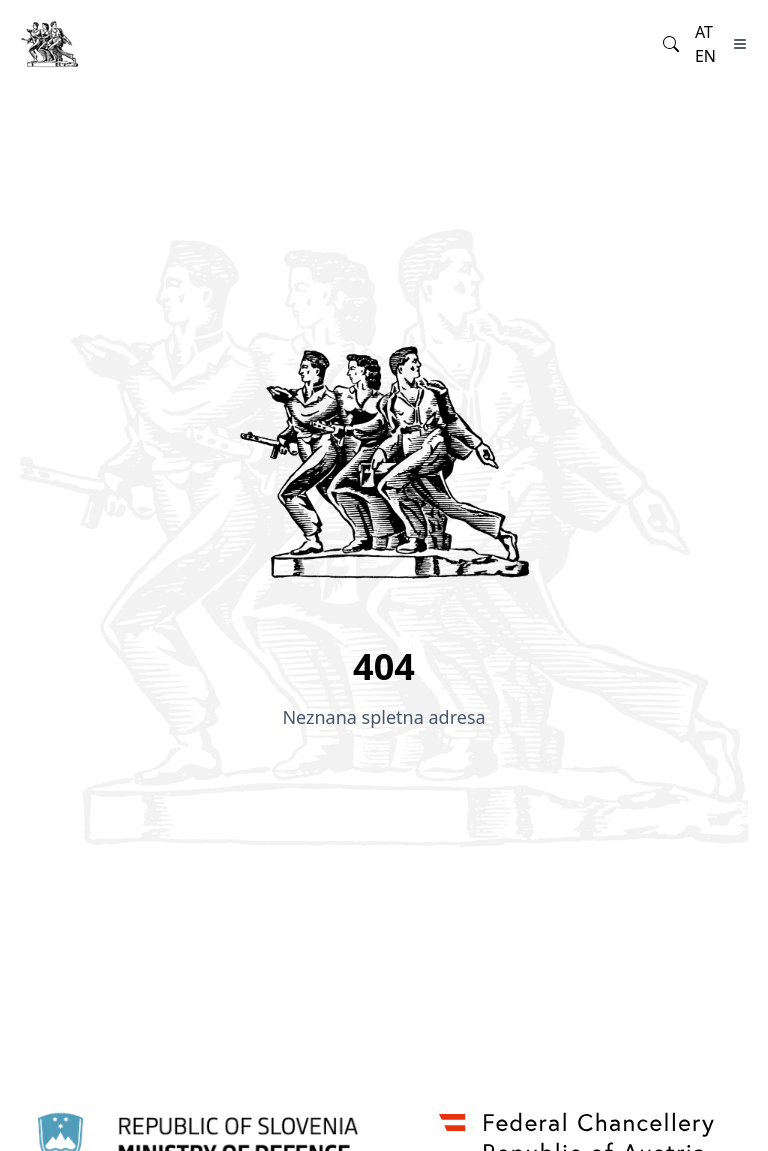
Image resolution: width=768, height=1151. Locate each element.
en (705, 56)
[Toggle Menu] (740, 44)
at (704, 32)
